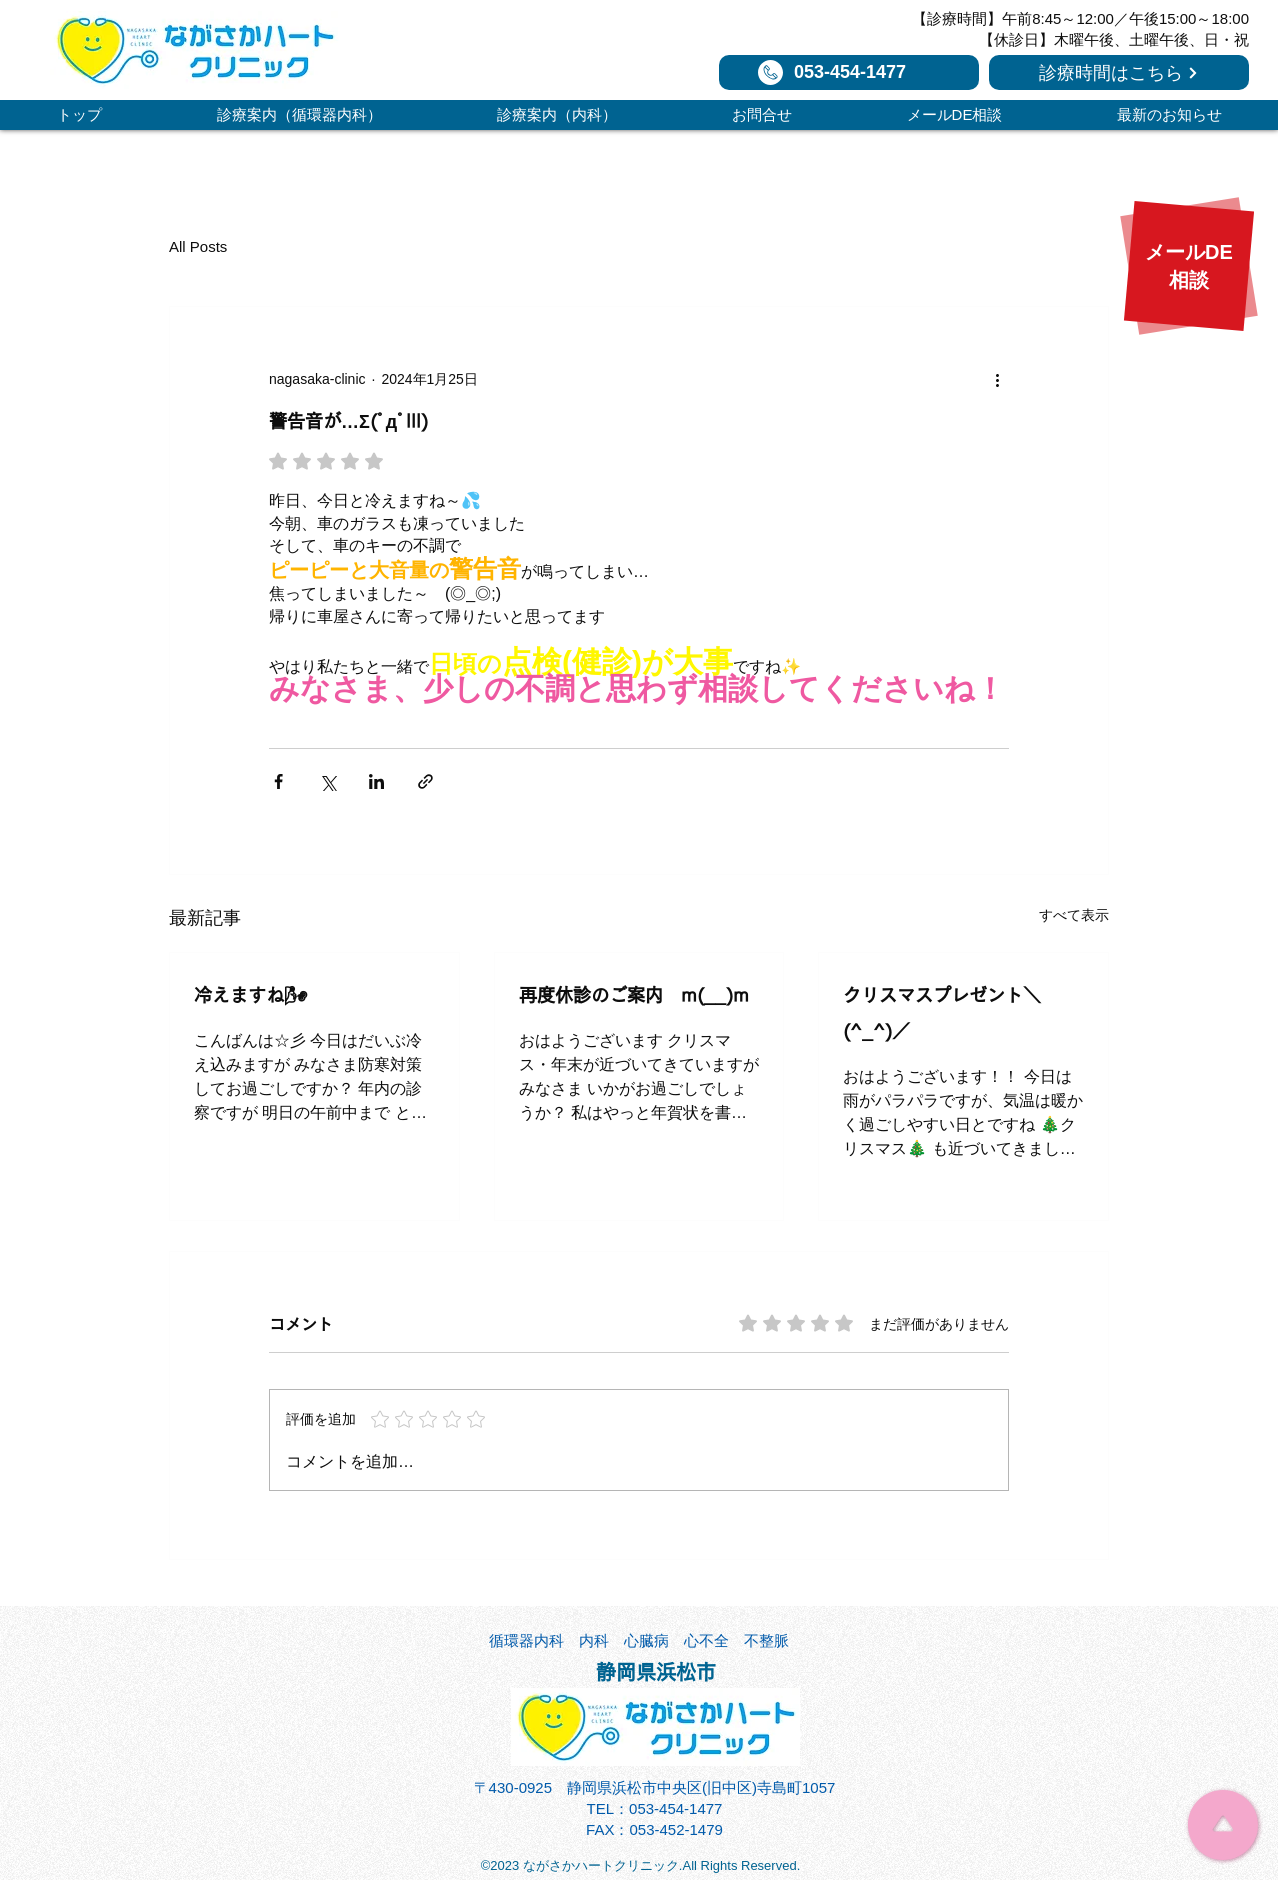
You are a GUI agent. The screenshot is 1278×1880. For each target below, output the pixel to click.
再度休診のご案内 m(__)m (634, 995)
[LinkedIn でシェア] (376, 781)
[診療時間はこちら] (1119, 72)
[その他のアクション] (997, 379)
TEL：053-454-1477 (655, 1808)
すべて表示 (1074, 915)
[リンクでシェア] (425, 781)
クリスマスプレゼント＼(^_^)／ (942, 1013)
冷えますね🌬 (250, 995)
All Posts (198, 246)
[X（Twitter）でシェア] (327, 781)
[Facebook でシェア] (278, 781)
